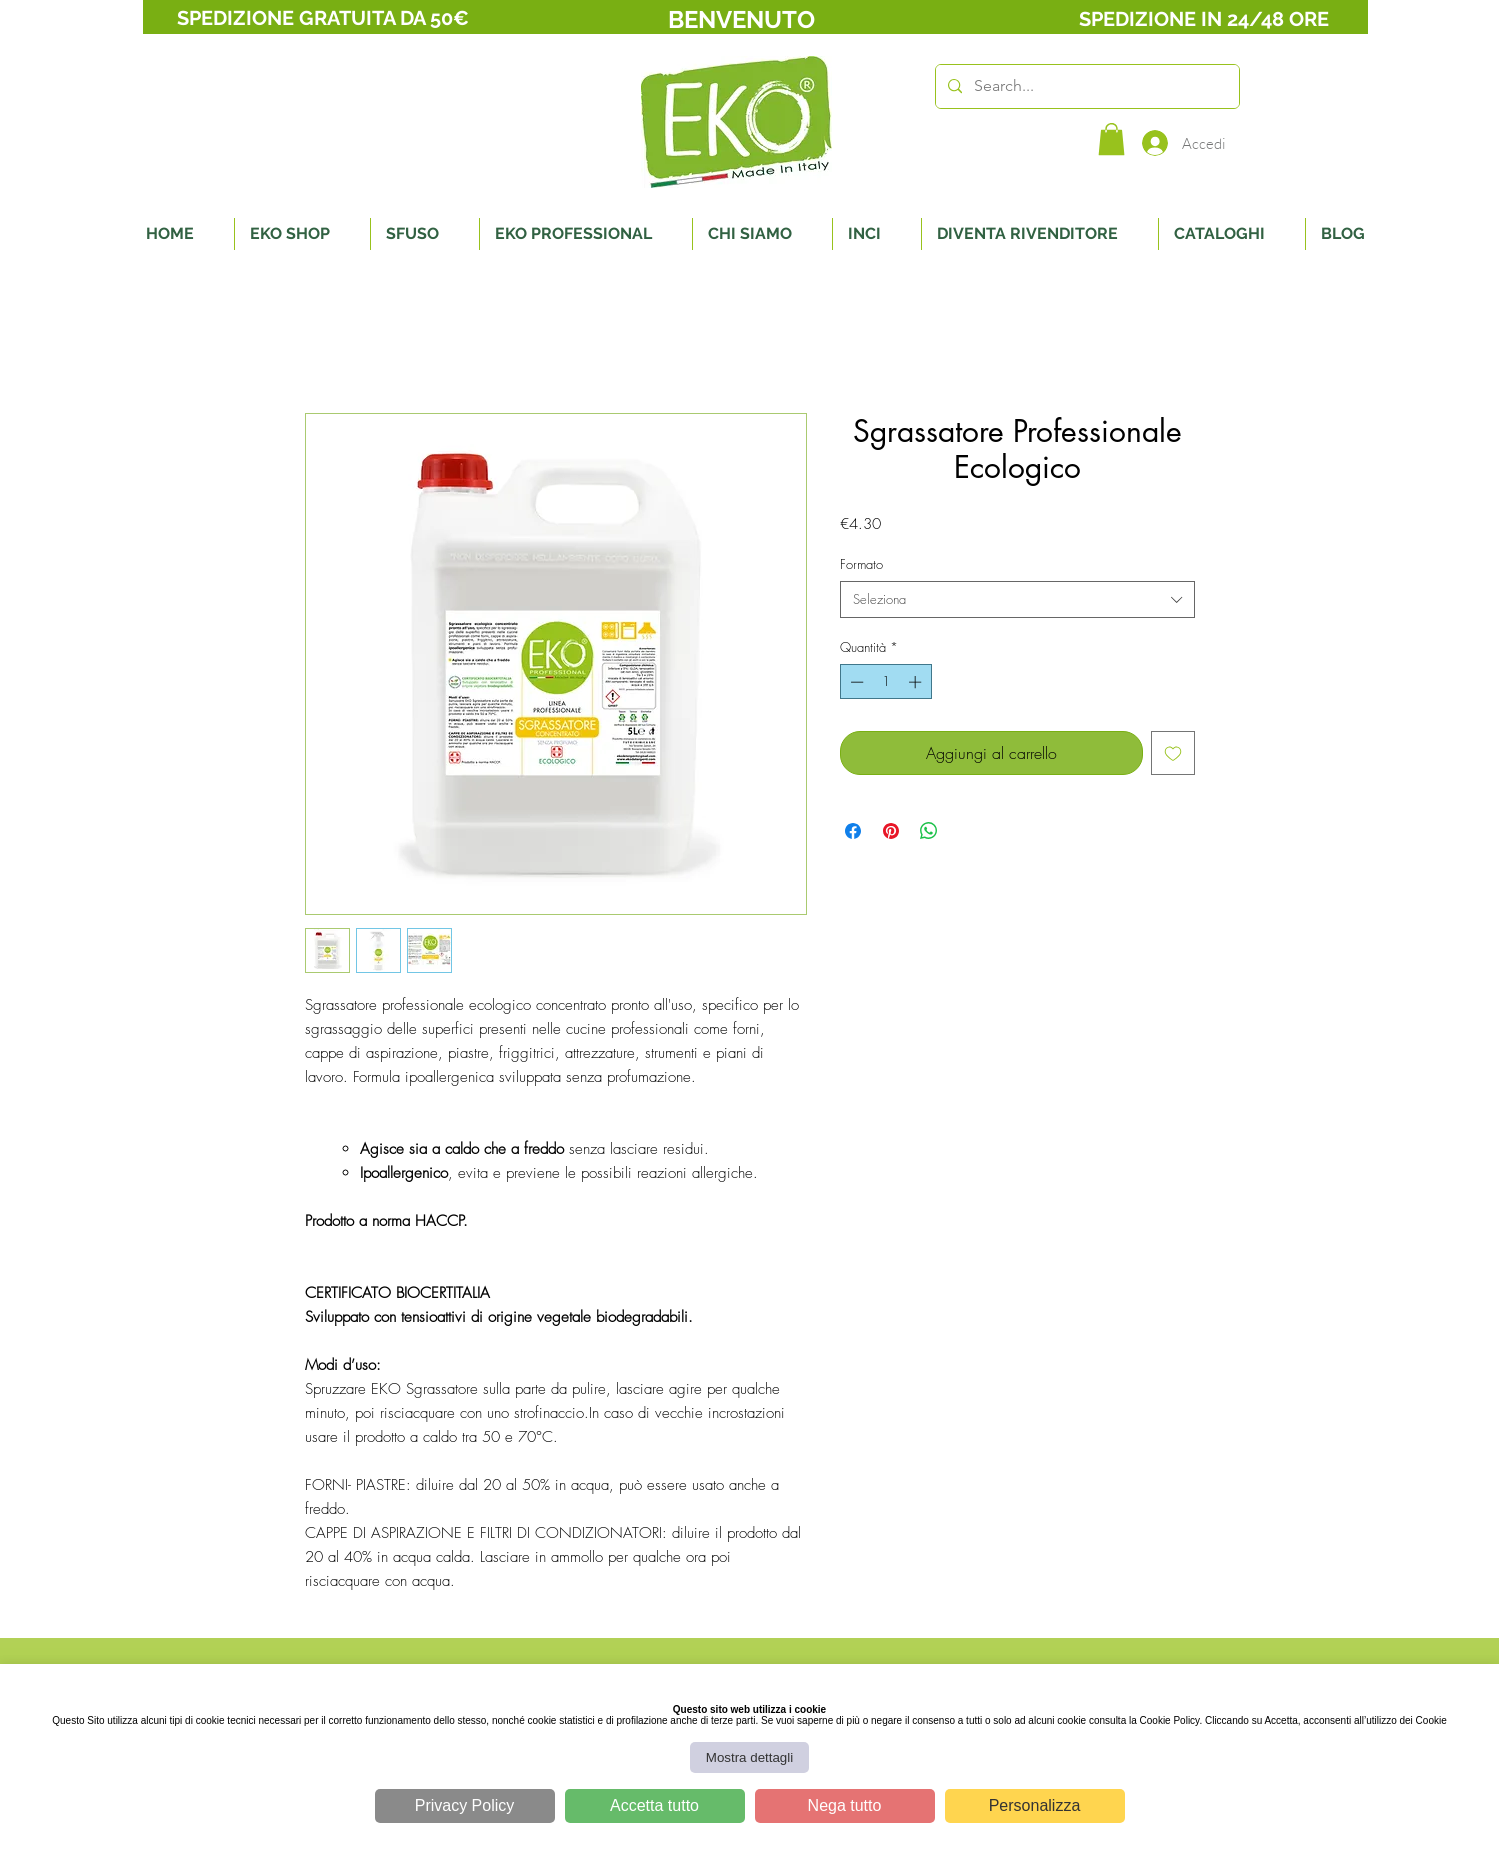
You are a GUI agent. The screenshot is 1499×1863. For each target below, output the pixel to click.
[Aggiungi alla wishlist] (1173, 753)
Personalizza (1035, 1805)
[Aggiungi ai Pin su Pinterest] (891, 831)
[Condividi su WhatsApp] (929, 831)
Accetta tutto (654, 1805)
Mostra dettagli (749, 1757)
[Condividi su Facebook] (853, 831)
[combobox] (1017, 599)
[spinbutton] (885, 682)
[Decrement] (855, 682)
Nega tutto (845, 1805)
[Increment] (917, 682)
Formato (861, 564)
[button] (1111, 139)
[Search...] (1085, 86)
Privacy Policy (465, 1805)
